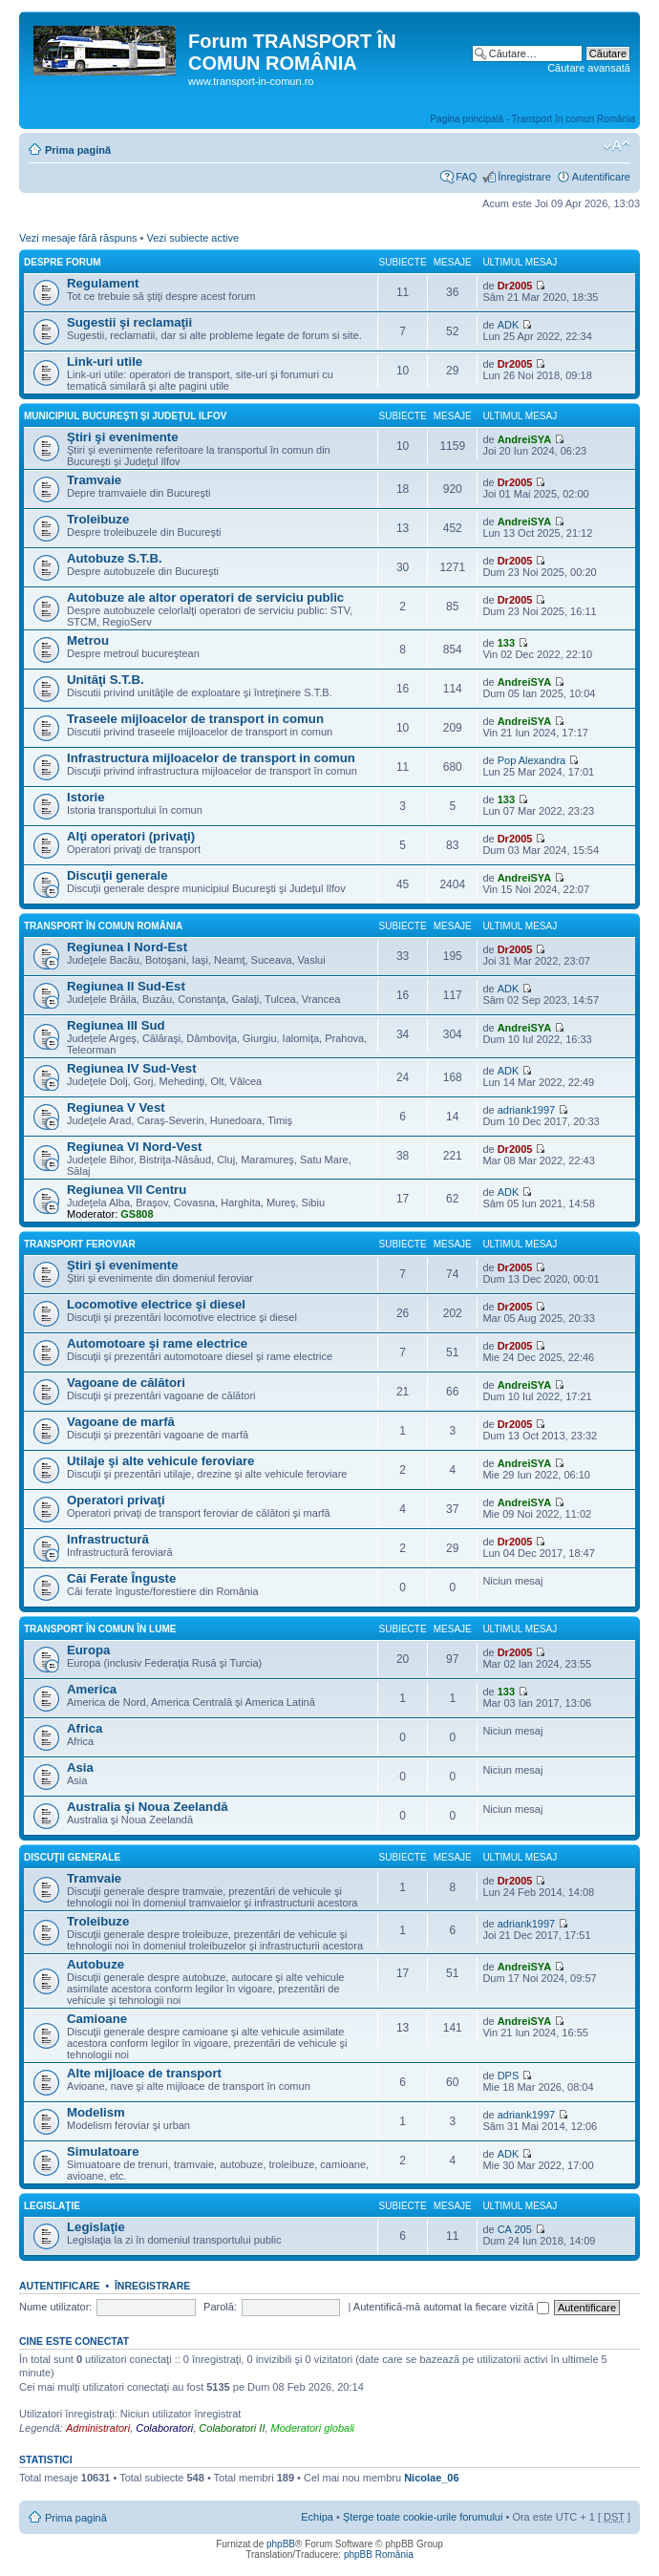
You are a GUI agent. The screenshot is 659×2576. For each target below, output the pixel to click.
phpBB (280, 2544)
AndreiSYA (524, 439)
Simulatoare (103, 2151)
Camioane (97, 2019)
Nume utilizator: (55, 2306)
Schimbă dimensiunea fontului (616, 146)
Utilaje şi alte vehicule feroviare (160, 1461)
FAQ (466, 176)
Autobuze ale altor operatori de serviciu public (205, 597)
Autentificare (601, 176)
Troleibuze (98, 519)
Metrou (88, 640)
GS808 (136, 1214)
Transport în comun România (103, 926)
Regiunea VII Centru (126, 1189)
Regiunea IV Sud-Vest (132, 1068)
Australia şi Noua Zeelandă (147, 1806)
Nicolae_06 (431, 2477)
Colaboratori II (232, 2428)
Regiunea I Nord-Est (127, 947)
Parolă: (220, 2306)
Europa (88, 1650)
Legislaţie (52, 2206)
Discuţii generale (117, 875)
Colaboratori (164, 2428)
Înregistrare (524, 176)
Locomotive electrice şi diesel (156, 1304)
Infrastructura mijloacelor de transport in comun (211, 758)
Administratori (98, 2428)
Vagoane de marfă (121, 1422)
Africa (84, 1728)
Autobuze (95, 1964)
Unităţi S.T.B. (105, 679)
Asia (80, 1767)
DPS (509, 2075)
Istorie (86, 797)
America (92, 1689)
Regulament (102, 283)
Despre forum (62, 262)
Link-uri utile (104, 361)
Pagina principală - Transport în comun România (532, 119)
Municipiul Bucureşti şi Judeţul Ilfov (125, 416)
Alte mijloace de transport (144, 2073)
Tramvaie (94, 480)
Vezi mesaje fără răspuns (78, 238)
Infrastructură (108, 1539)
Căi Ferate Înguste (121, 1578)
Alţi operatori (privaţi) (131, 836)
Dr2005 (515, 285)
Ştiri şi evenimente (123, 437)
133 (506, 643)
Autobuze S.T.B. (114, 558)
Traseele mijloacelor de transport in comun (195, 719)
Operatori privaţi (116, 1500)
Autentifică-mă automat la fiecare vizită (451, 2306)
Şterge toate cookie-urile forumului (423, 2517)
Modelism (96, 2112)
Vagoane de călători (126, 1382)
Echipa (317, 2517)
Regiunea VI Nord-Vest (134, 1146)
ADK (509, 324)
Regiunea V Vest (116, 1107)
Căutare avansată (588, 68)
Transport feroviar (80, 1244)
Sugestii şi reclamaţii (129, 322)
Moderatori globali (312, 2428)
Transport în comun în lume (100, 1629)
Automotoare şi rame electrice (157, 1343)
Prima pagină (78, 150)
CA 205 (515, 2229)
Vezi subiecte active (192, 238)
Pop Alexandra (532, 760)
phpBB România (379, 2554)
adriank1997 (527, 1110)
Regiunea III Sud (116, 1025)
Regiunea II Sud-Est (126, 986)
